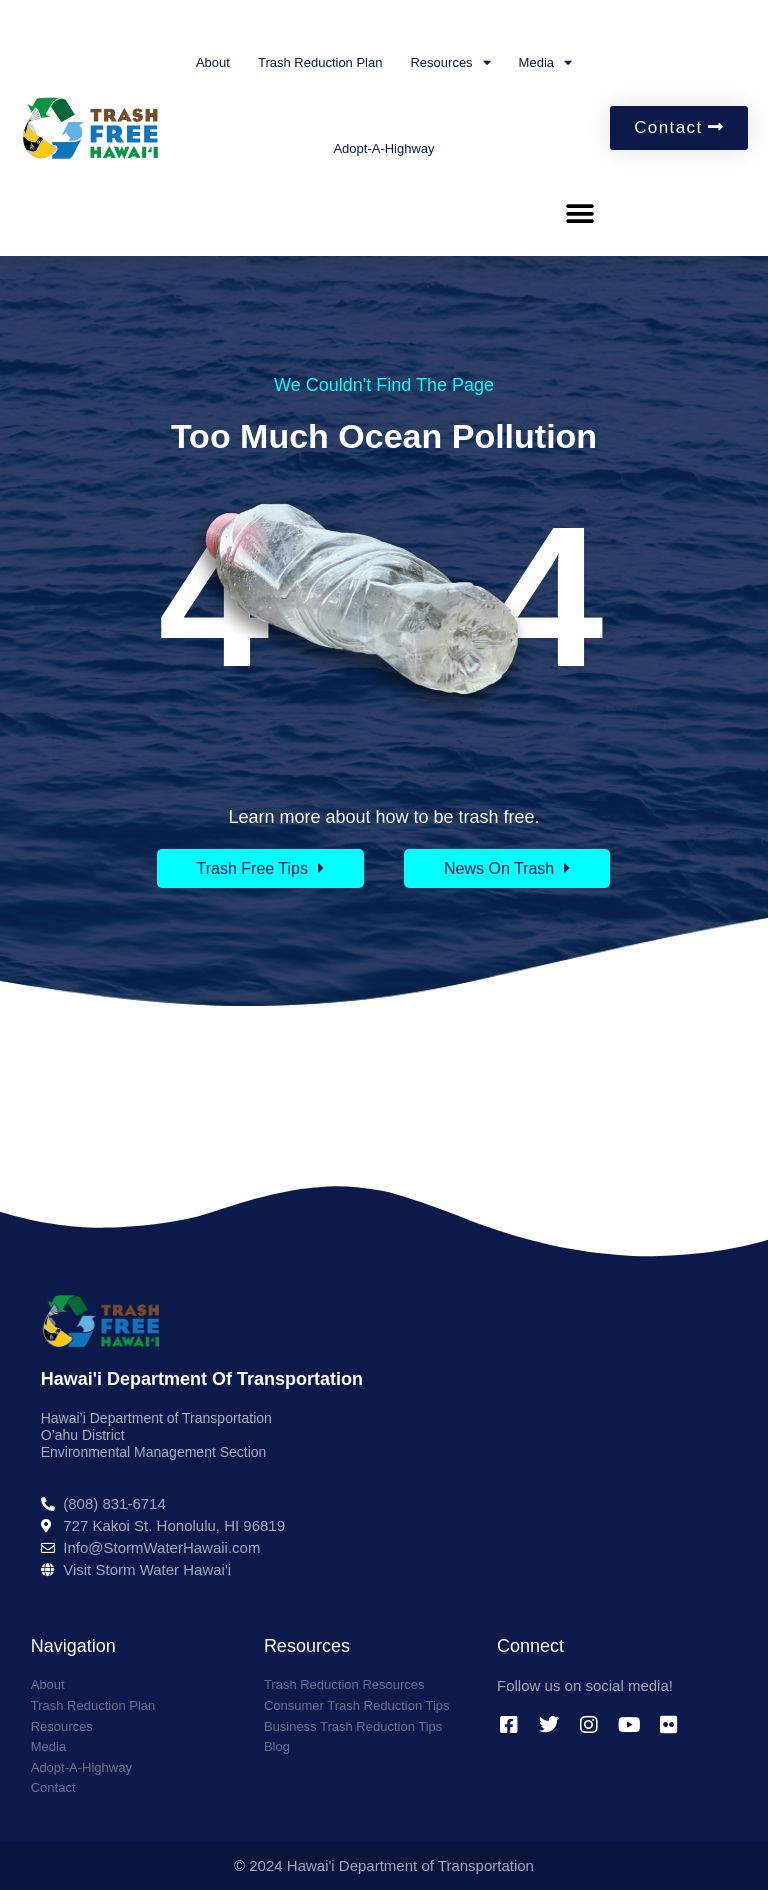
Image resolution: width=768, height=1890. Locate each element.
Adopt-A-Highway (383, 148)
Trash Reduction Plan (320, 62)
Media (545, 62)
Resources (450, 62)
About (213, 62)
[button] (579, 213)
